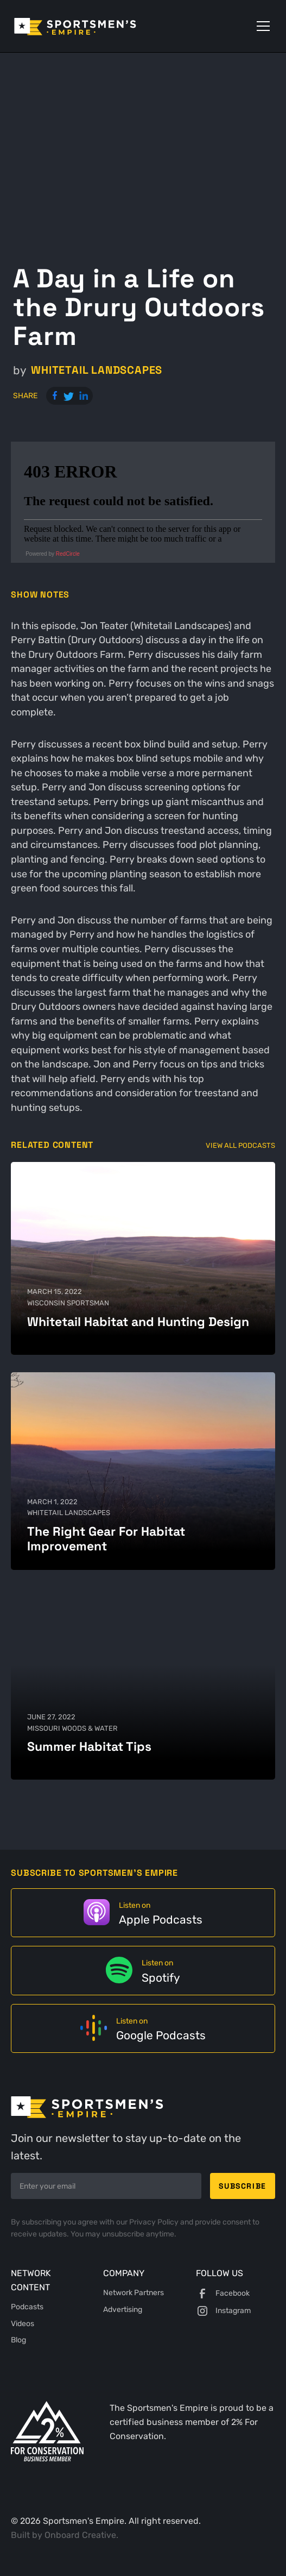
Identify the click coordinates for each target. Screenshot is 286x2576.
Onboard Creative (80, 2535)
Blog (18, 2340)
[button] (261, 26)
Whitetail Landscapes (96, 370)
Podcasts (27, 2306)
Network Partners (133, 2292)
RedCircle (68, 554)
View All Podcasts (240, 1145)
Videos (22, 2323)
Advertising (122, 2309)
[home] (90, 26)
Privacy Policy (154, 2221)
